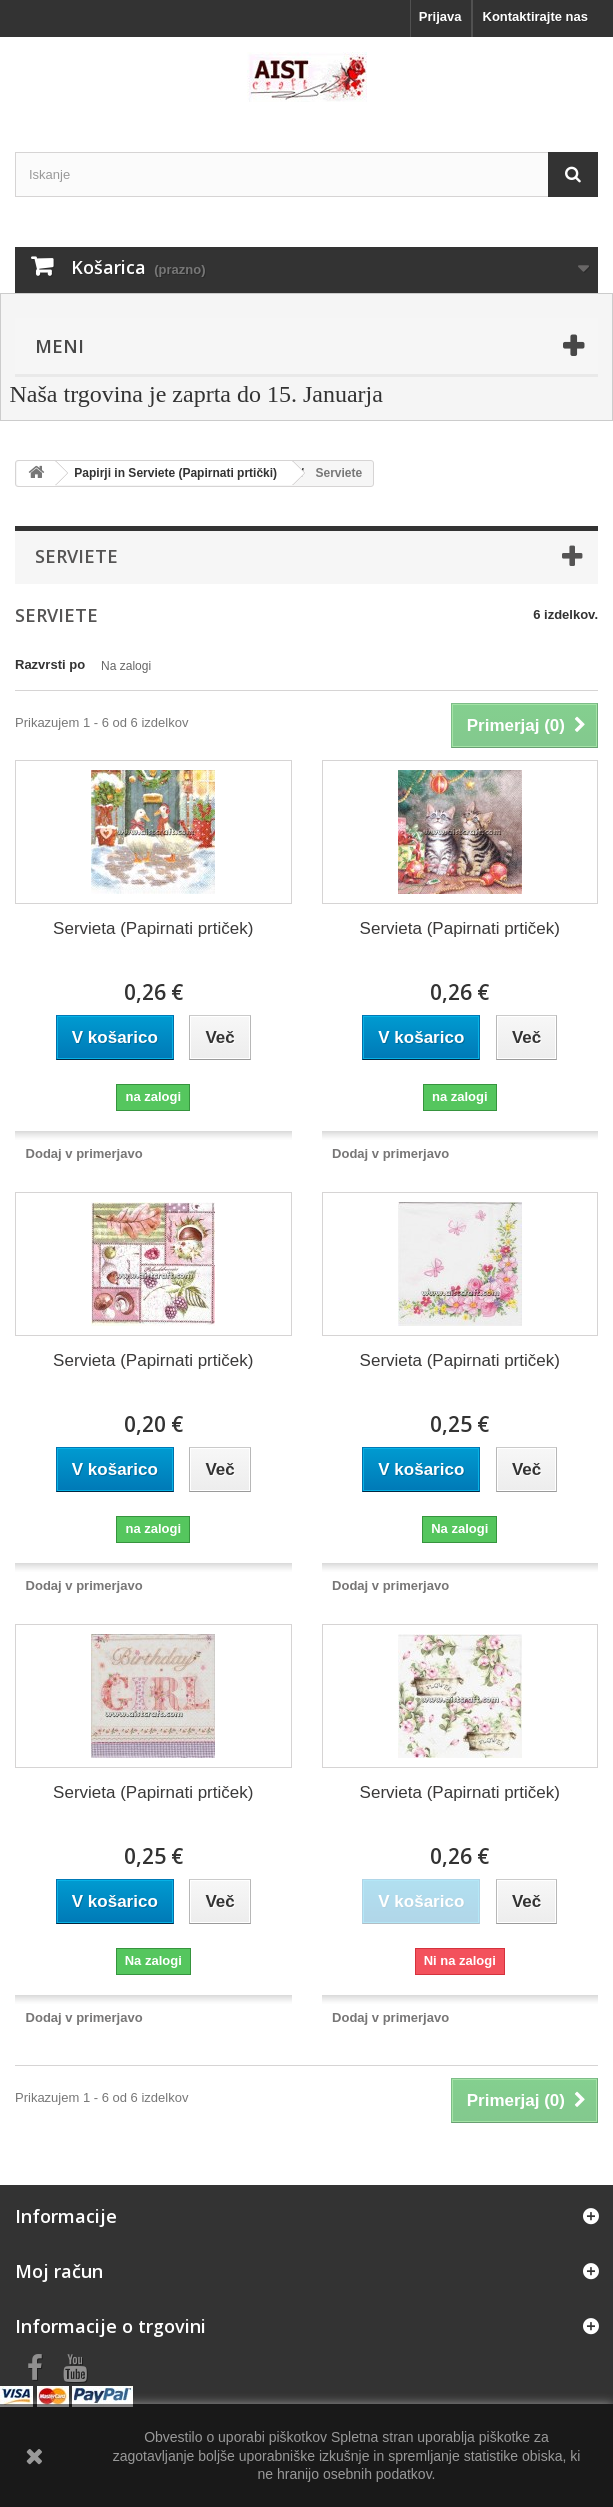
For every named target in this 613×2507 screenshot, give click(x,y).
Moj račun (59, 2271)
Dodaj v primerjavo (84, 1153)
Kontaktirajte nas (535, 16)
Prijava (440, 16)
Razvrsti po (50, 664)
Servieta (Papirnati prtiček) (153, 928)
